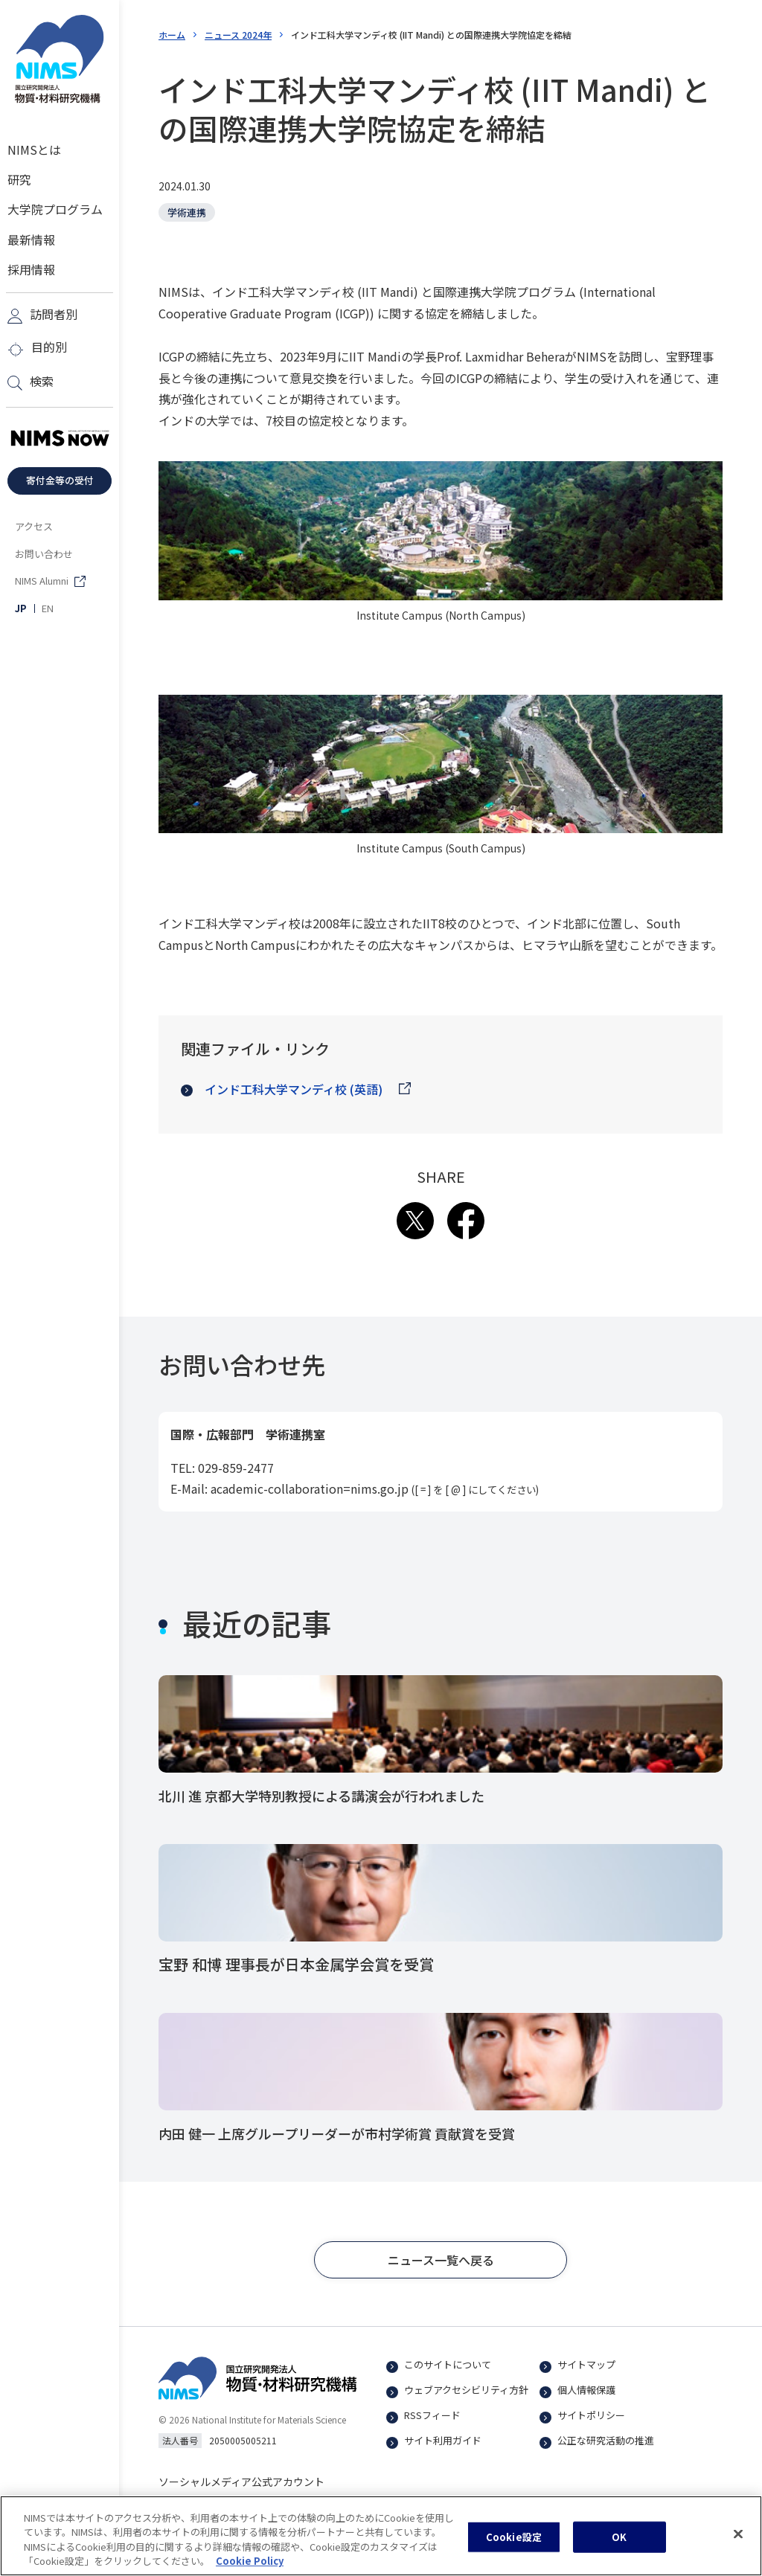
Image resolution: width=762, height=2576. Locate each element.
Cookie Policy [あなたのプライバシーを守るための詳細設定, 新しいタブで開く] (250, 2564)
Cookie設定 (514, 2540)
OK (619, 2540)
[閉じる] (738, 2537)
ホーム (172, 34)
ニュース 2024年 (238, 34)
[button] (440, 2265)
